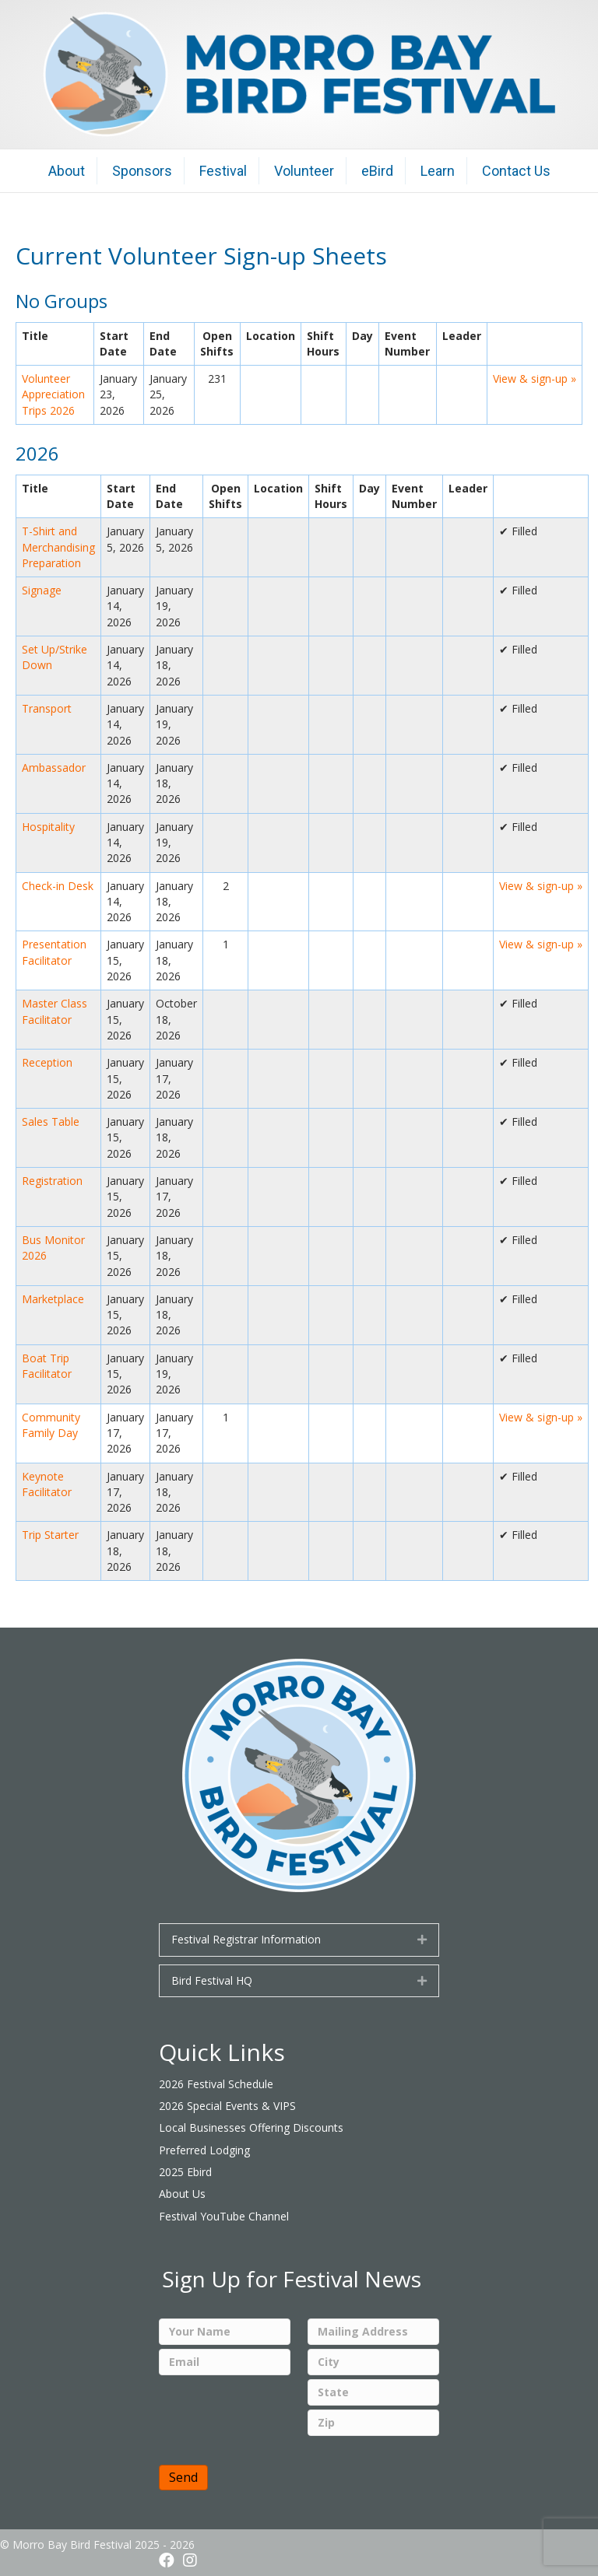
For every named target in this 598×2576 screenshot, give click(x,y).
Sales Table (50, 1121)
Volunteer (304, 171)
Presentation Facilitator (54, 952)
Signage (42, 590)
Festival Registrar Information (246, 1939)
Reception (47, 1062)
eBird (377, 171)
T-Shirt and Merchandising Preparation (58, 547)
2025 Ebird (185, 2171)
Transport (47, 708)
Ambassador (54, 767)
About (66, 171)
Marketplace (53, 1299)
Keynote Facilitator (47, 1484)
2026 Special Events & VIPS (227, 2105)
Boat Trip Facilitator (47, 1366)
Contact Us (516, 171)
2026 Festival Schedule (216, 2084)
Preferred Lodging (204, 2150)
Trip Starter (50, 1534)
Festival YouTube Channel (224, 2216)
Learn (437, 171)
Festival (223, 171)
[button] (166, 2560)
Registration (52, 1180)
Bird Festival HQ (211, 1980)
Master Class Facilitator (54, 1011)
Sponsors (142, 171)
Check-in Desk (57, 885)
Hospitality (48, 826)
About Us (182, 2193)
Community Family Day (51, 1425)
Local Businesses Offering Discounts (251, 2127)
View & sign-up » (534, 378)
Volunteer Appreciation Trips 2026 (53, 394)
